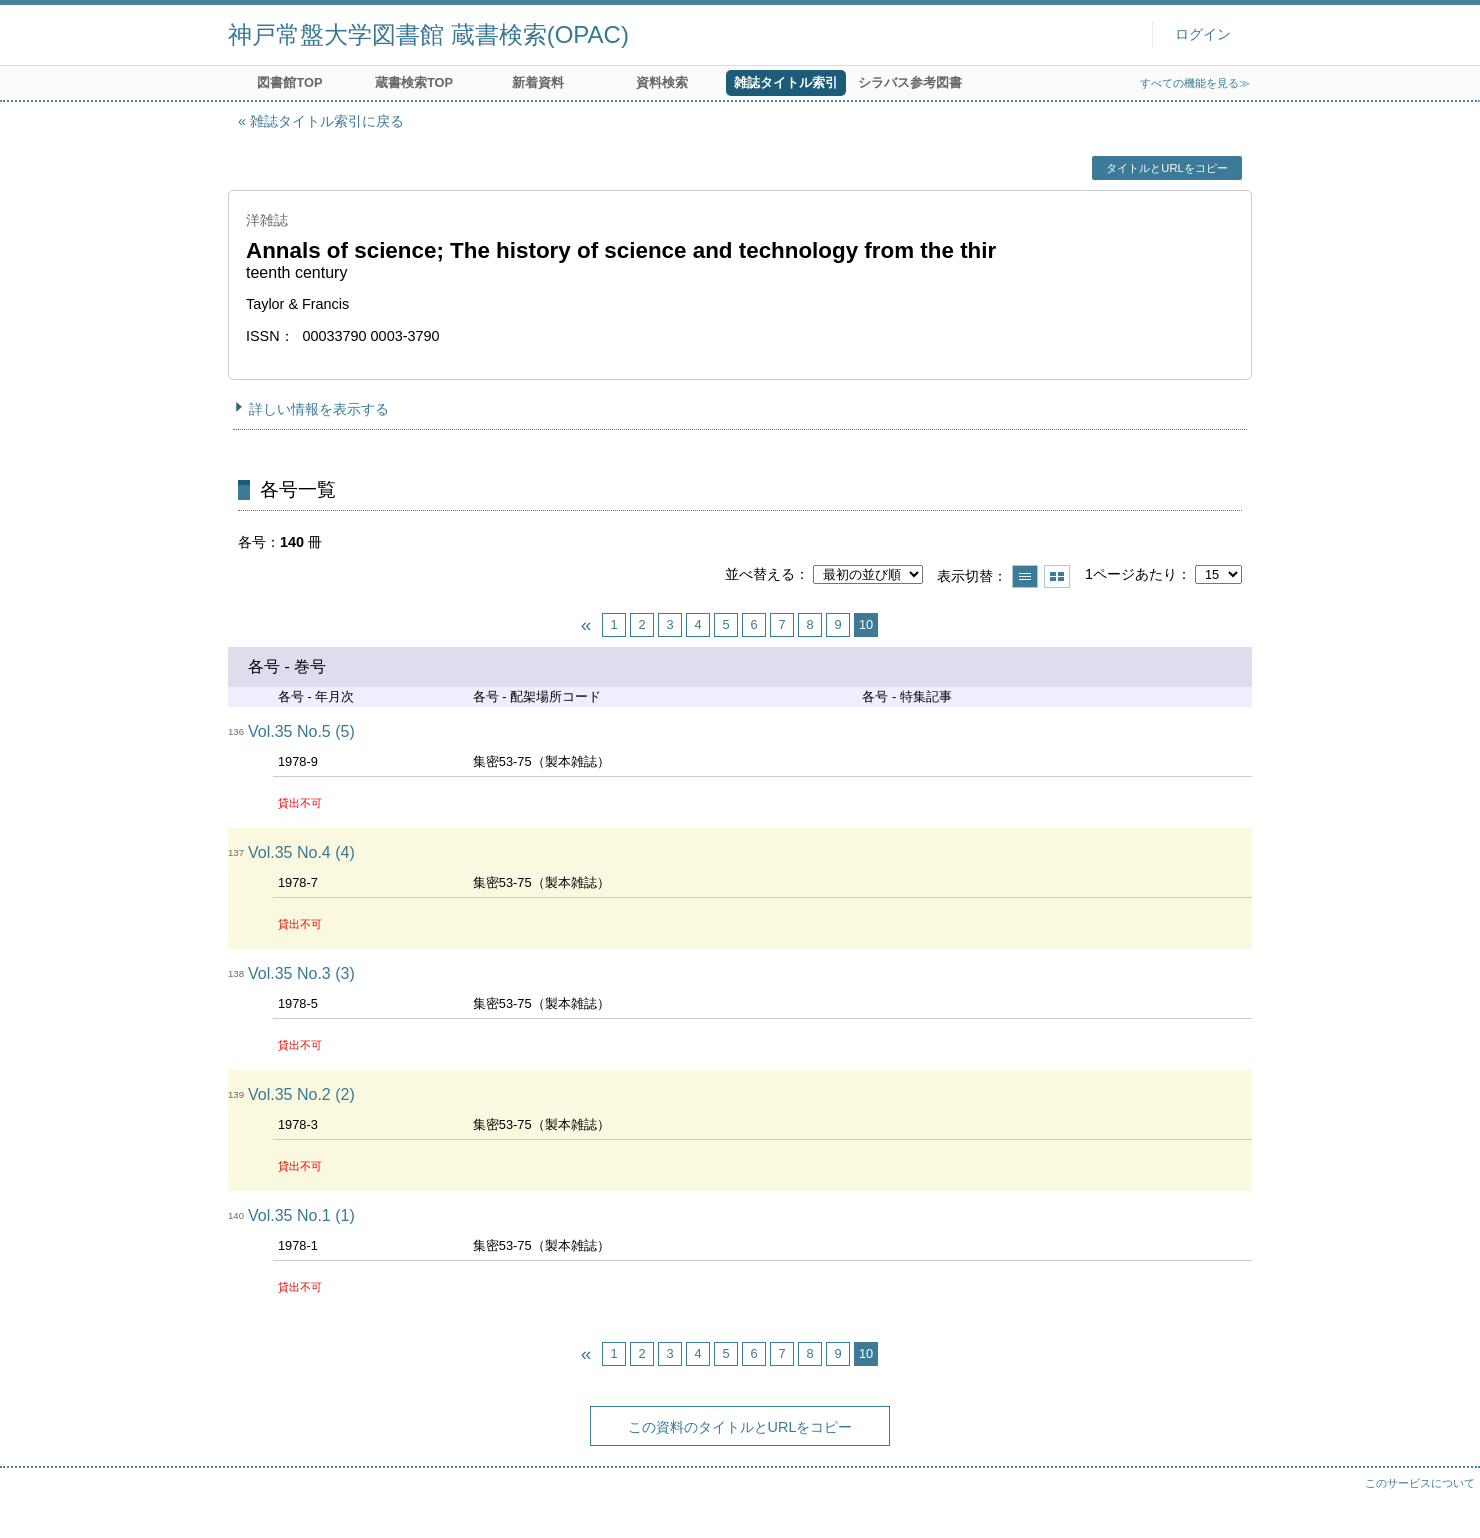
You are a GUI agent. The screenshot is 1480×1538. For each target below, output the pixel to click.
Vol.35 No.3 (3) (301, 973)
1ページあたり (1131, 574)
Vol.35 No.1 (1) (301, 1215)
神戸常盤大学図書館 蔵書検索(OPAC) (428, 34)
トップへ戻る (1445, 1503)
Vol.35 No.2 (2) (301, 1094)
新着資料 (538, 82)
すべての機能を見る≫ (1195, 83)
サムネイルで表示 (1057, 576)
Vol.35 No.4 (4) (301, 852)
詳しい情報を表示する (319, 409)
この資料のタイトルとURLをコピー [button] (740, 1427)
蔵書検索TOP (414, 82)
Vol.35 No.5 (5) (301, 731)
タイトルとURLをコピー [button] (1166, 168)
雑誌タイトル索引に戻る (327, 121)
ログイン (1203, 34)
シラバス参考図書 (910, 82)
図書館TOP (289, 82)
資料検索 (662, 82)
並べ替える (760, 574)
